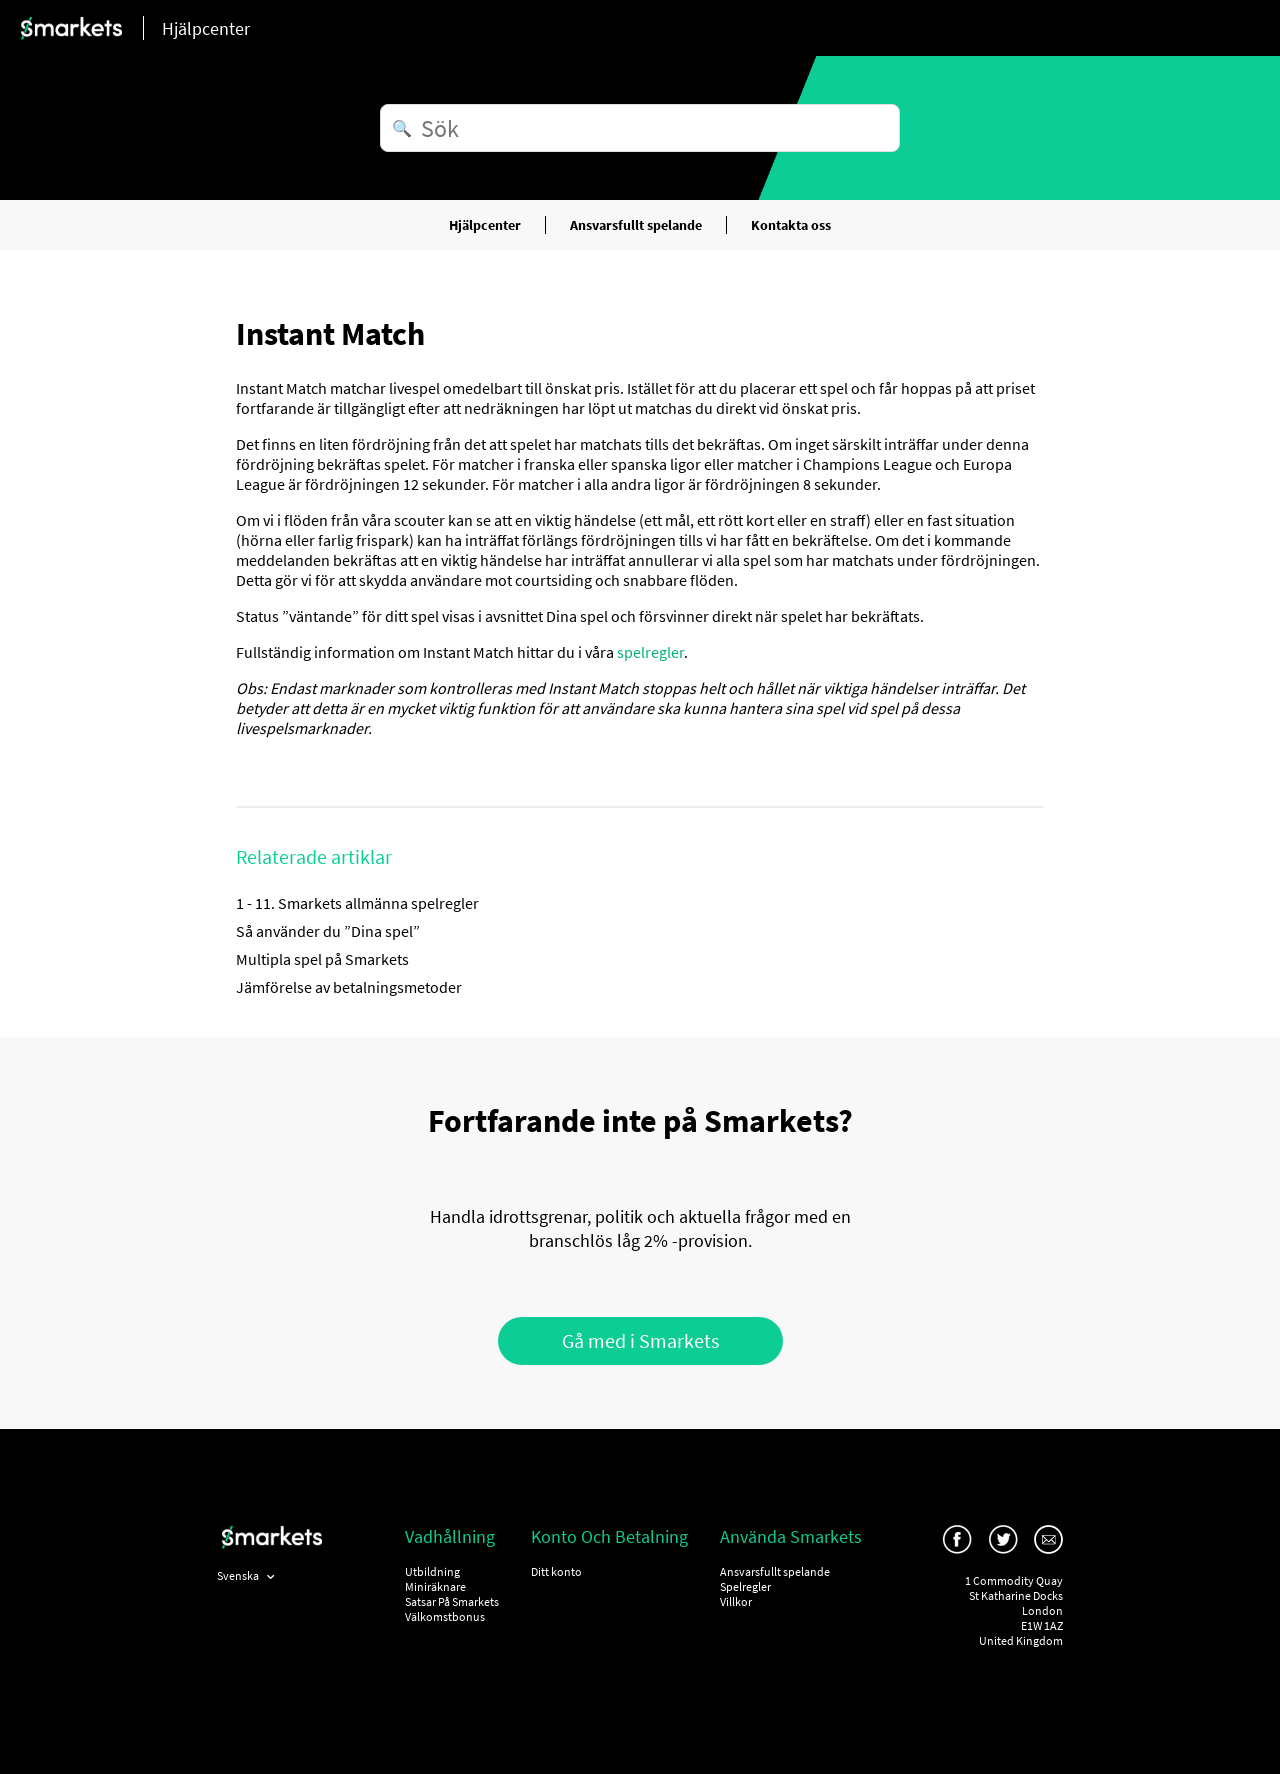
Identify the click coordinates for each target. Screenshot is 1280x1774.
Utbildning (432, 1571)
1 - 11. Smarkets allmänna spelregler (357, 903)
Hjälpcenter (485, 225)
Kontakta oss (791, 225)
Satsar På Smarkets (452, 1601)
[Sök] (640, 128)
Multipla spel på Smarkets (322, 959)
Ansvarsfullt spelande (636, 225)
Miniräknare (435, 1586)
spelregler (650, 652)
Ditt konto (556, 1571)
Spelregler (745, 1586)
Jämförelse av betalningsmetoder (349, 987)
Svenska (239, 1575)
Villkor (736, 1601)
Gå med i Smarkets (640, 1340)
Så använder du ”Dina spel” (328, 931)
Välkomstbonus (445, 1616)
